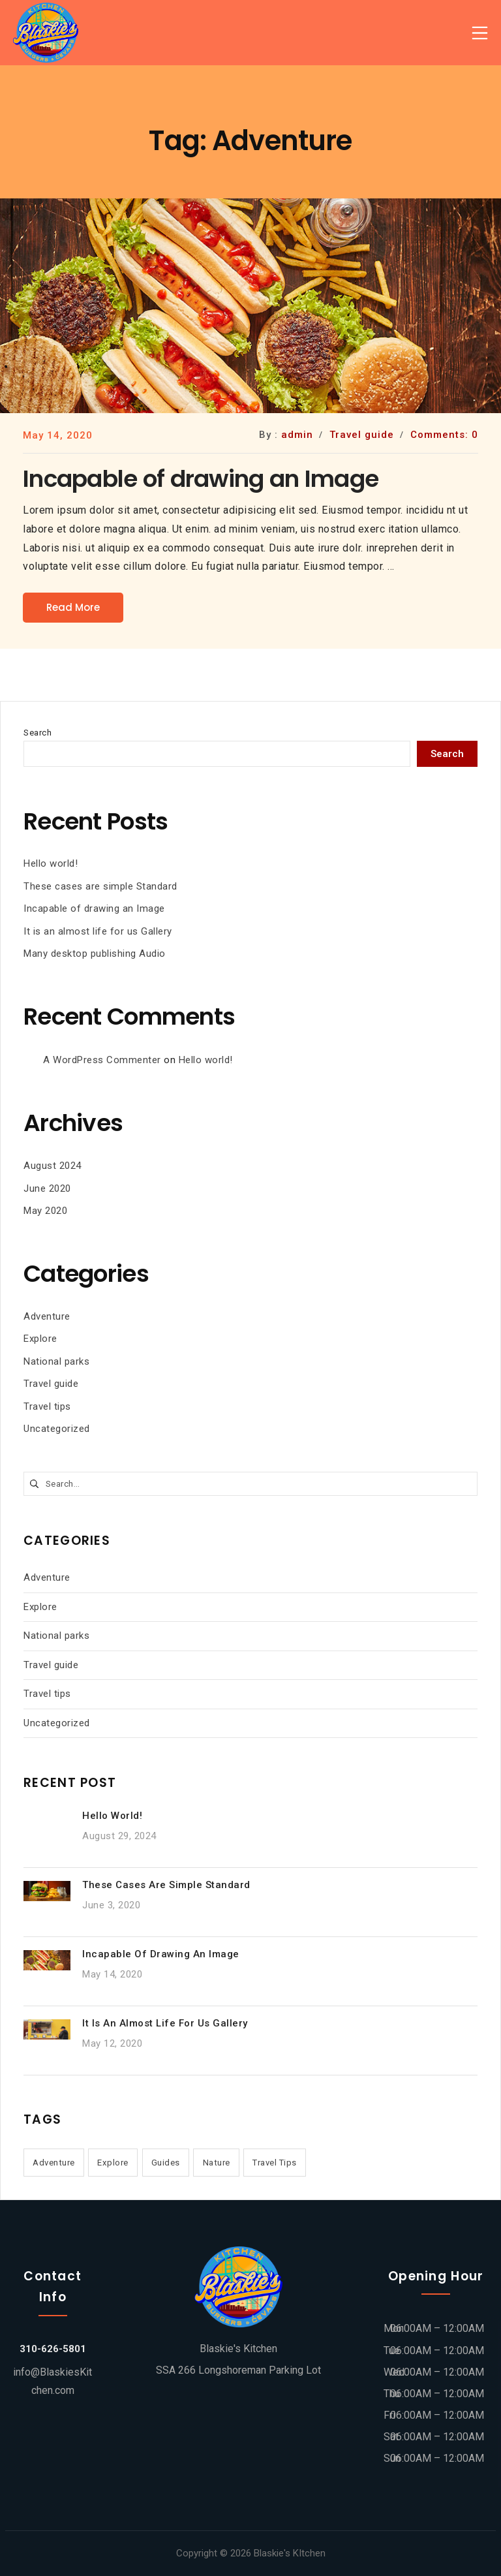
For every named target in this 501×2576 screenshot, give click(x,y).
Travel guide (50, 1383)
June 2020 (47, 1188)
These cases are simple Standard (100, 886)
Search (37, 732)
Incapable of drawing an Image (94, 908)
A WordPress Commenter (102, 1060)
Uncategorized (56, 1429)
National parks (56, 1361)
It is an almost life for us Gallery (97, 931)
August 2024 (52, 1166)
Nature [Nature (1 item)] (216, 2162)
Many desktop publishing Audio (94, 953)
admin (297, 435)
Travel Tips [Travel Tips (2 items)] (274, 2162)
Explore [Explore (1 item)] (113, 2162)
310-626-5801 (53, 2349)
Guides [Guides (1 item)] (165, 2162)
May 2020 (45, 1211)
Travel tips (47, 1406)
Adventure (46, 1316)
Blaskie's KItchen (290, 2553)
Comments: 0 (444, 435)
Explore (40, 1338)
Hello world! (50, 863)
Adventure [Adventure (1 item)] (54, 2162)
